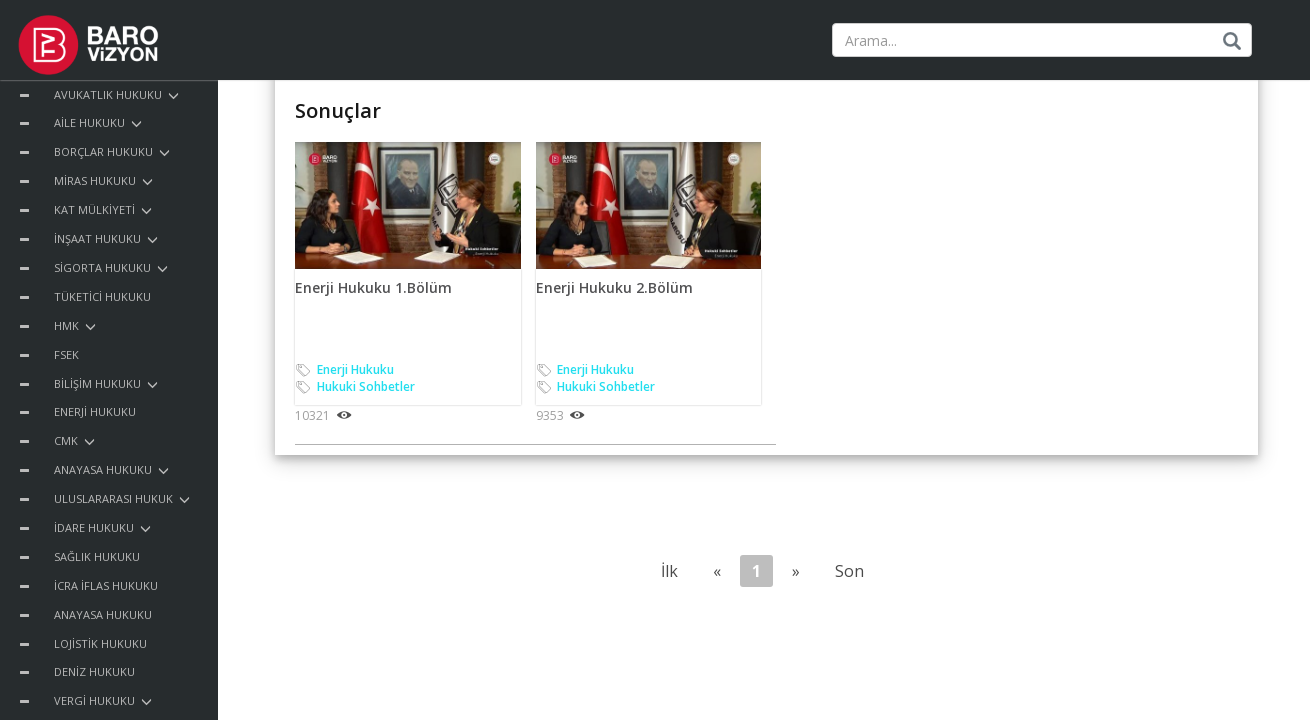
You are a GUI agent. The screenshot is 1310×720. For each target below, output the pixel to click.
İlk (669, 571)
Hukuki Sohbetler (366, 386)
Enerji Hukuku (355, 369)
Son (849, 571)
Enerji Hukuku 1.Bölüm (373, 287)
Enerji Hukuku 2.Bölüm (614, 287)
